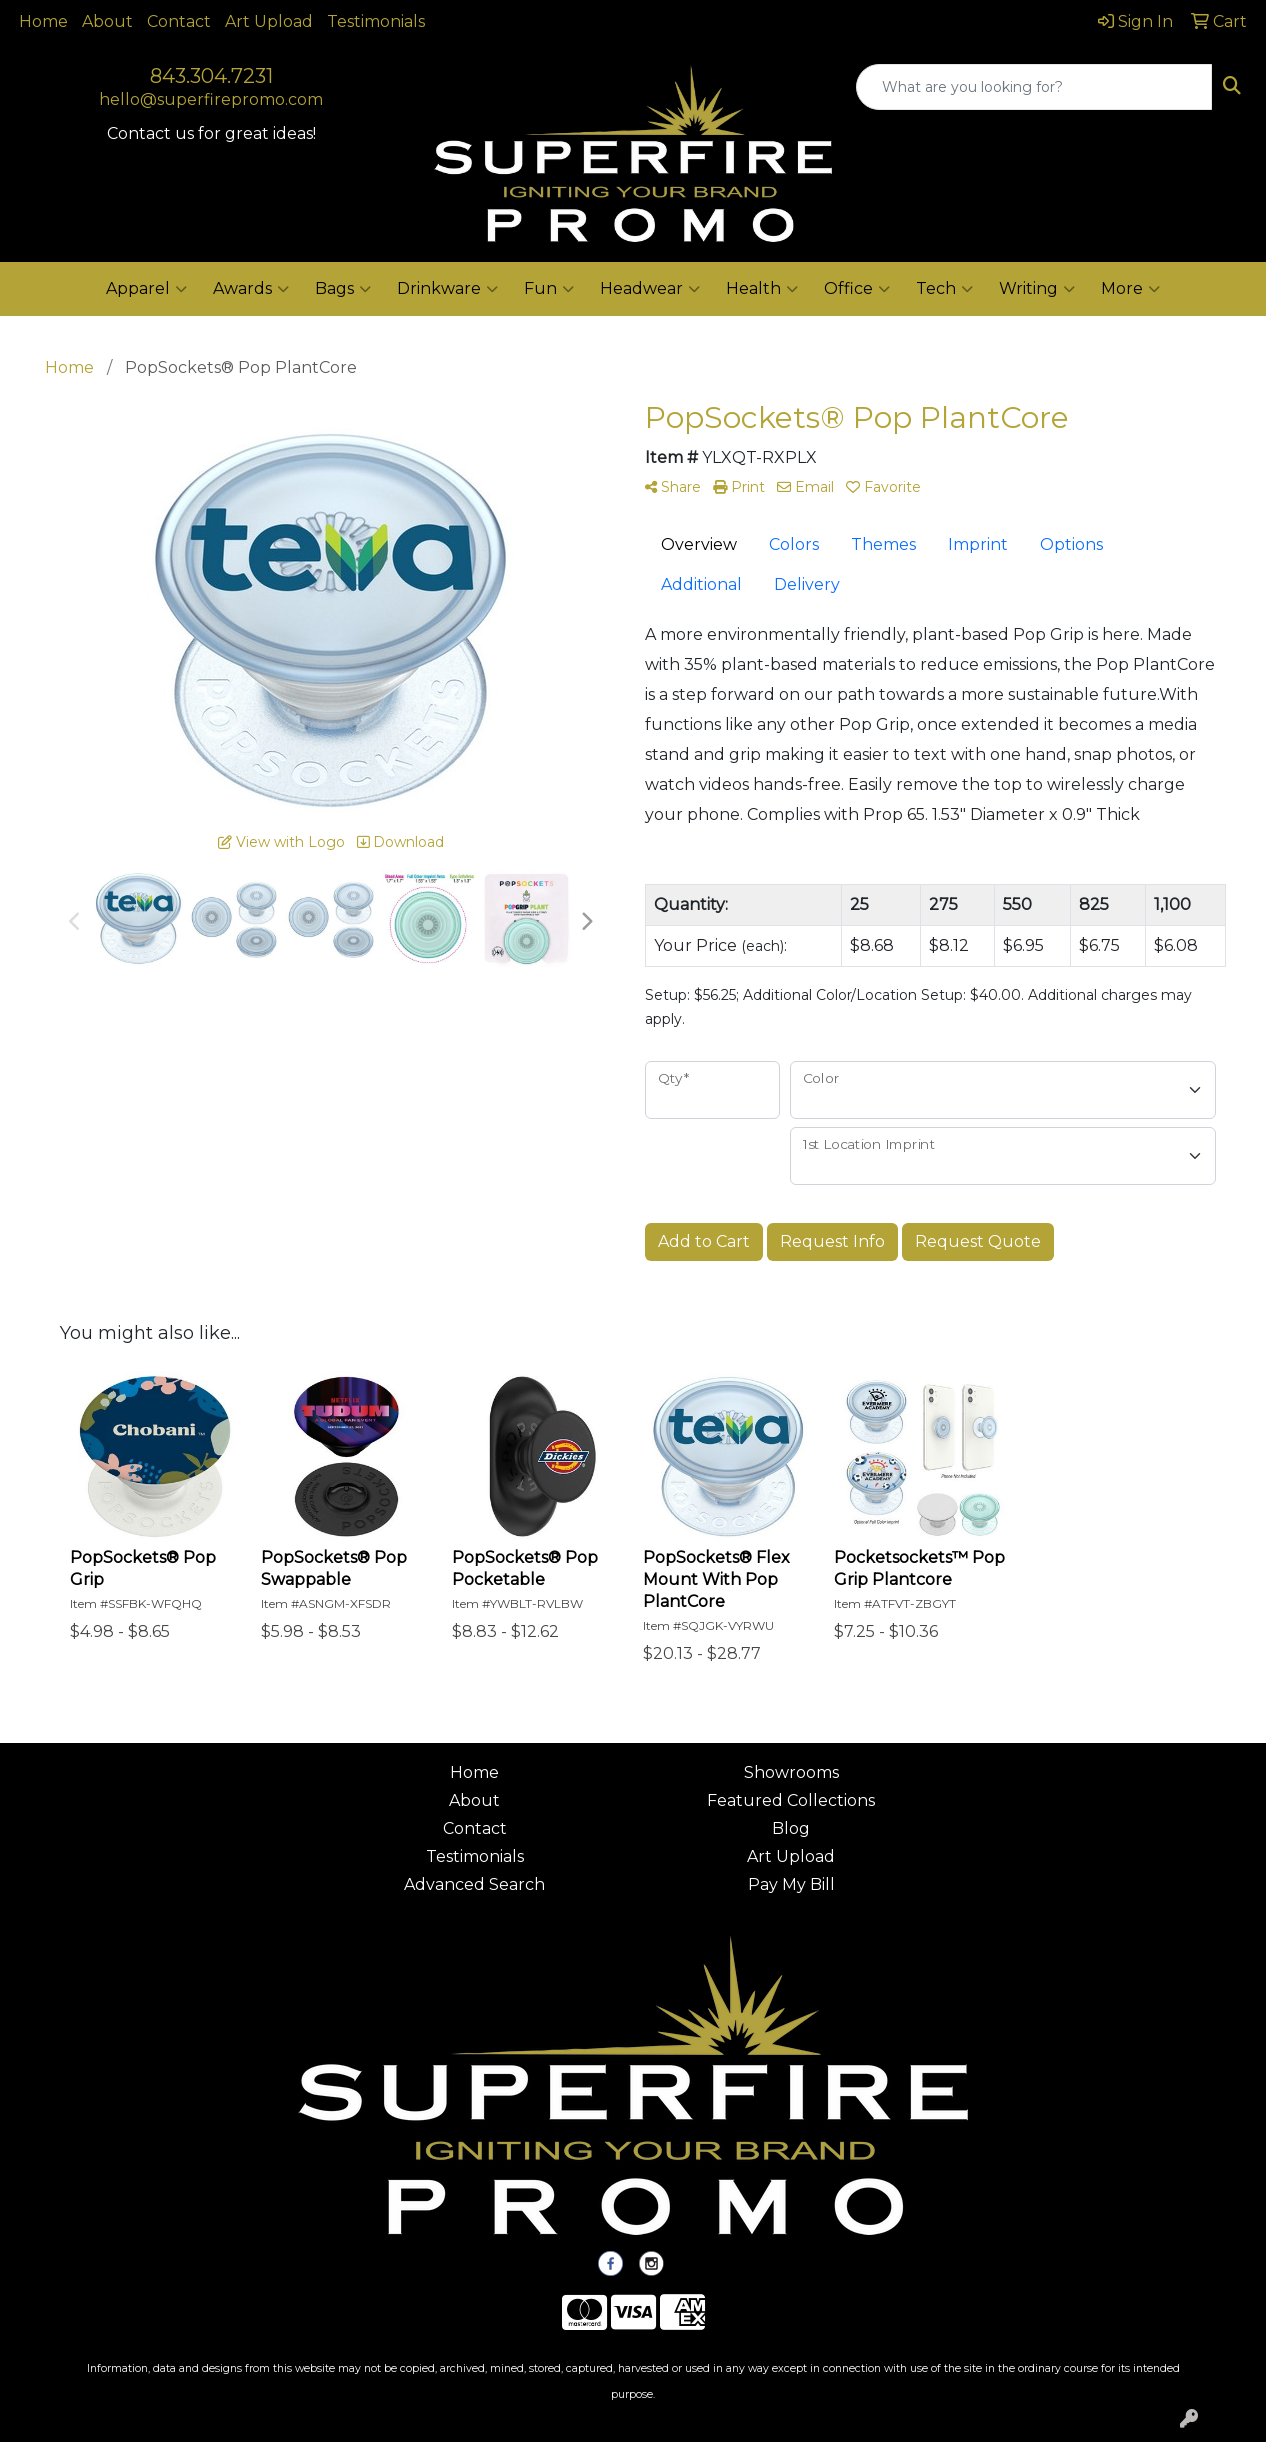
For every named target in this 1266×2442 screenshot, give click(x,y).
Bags (343, 289)
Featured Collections (791, 1800)
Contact (179, 21)
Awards (251, 289)
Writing (1037, 289)
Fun (549, 289)
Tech (944, 289)
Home (43, 21)
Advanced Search (474, 1884)
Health (762, 289)
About (107, 21)
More (1130, 289)
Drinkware (447, 289)
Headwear (650, 289)
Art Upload (269, 21)
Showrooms (791, 1772)
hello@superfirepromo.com (211, 99)
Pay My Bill (791, 1884)
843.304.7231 (211, 76)
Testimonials (376, 21)
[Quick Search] (1034, 87)
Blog (791, 1828)
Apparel (146, 289)
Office (857, 289)
